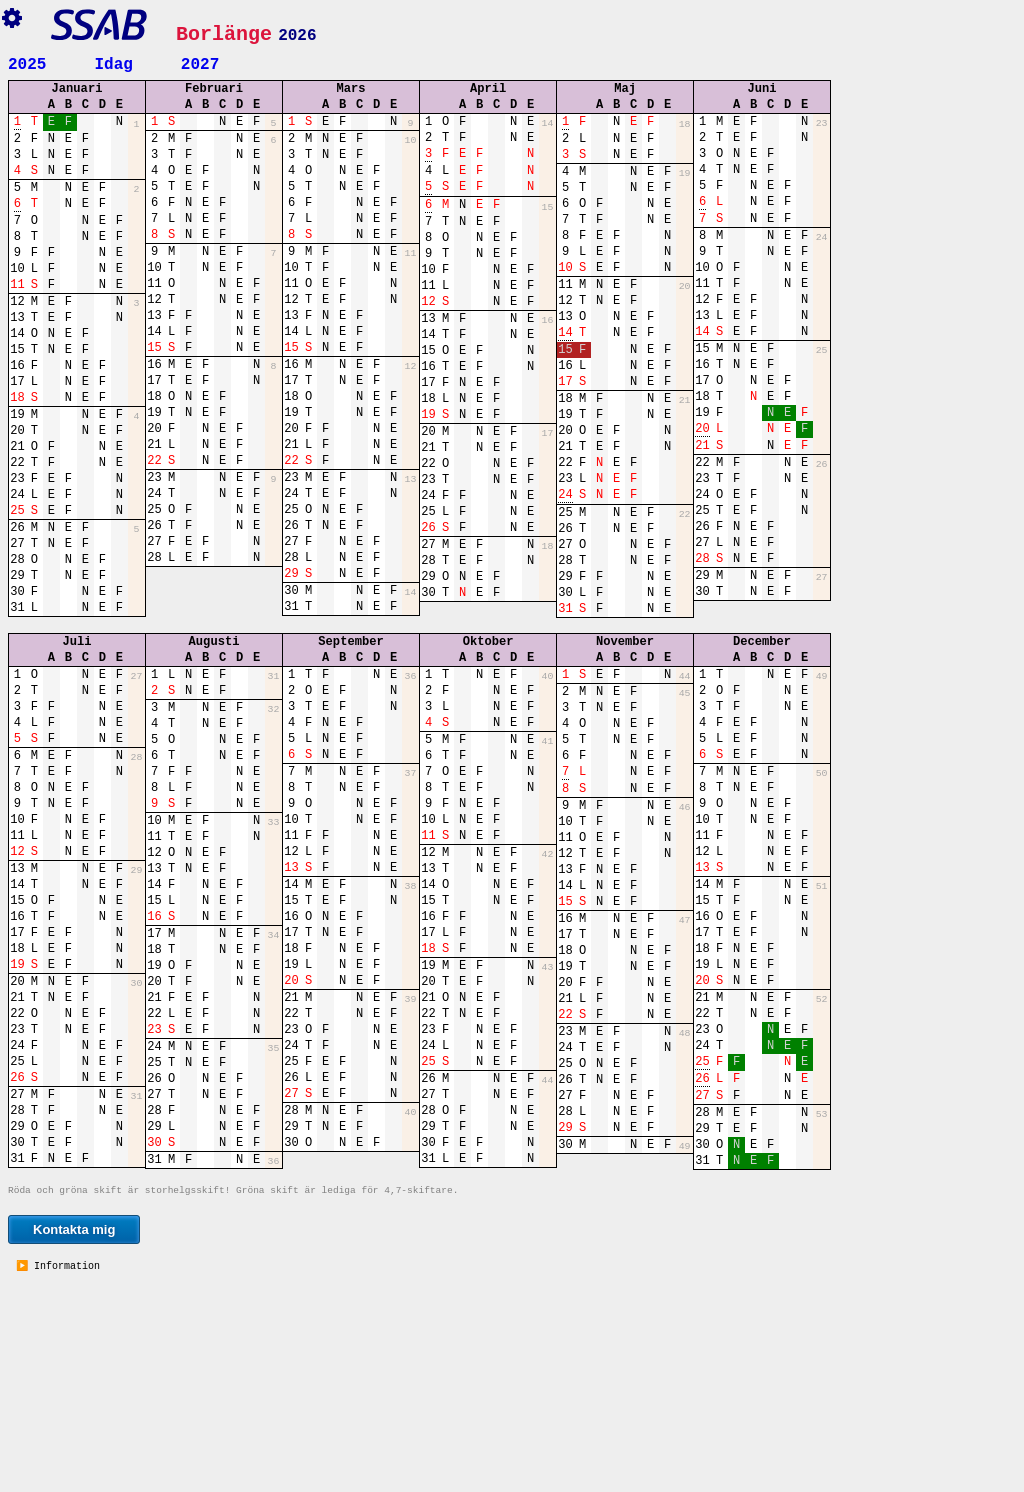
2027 (200, 63)
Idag (113, 63)
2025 (27, 63)
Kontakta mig (74, 1431)
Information (64, 1469)
